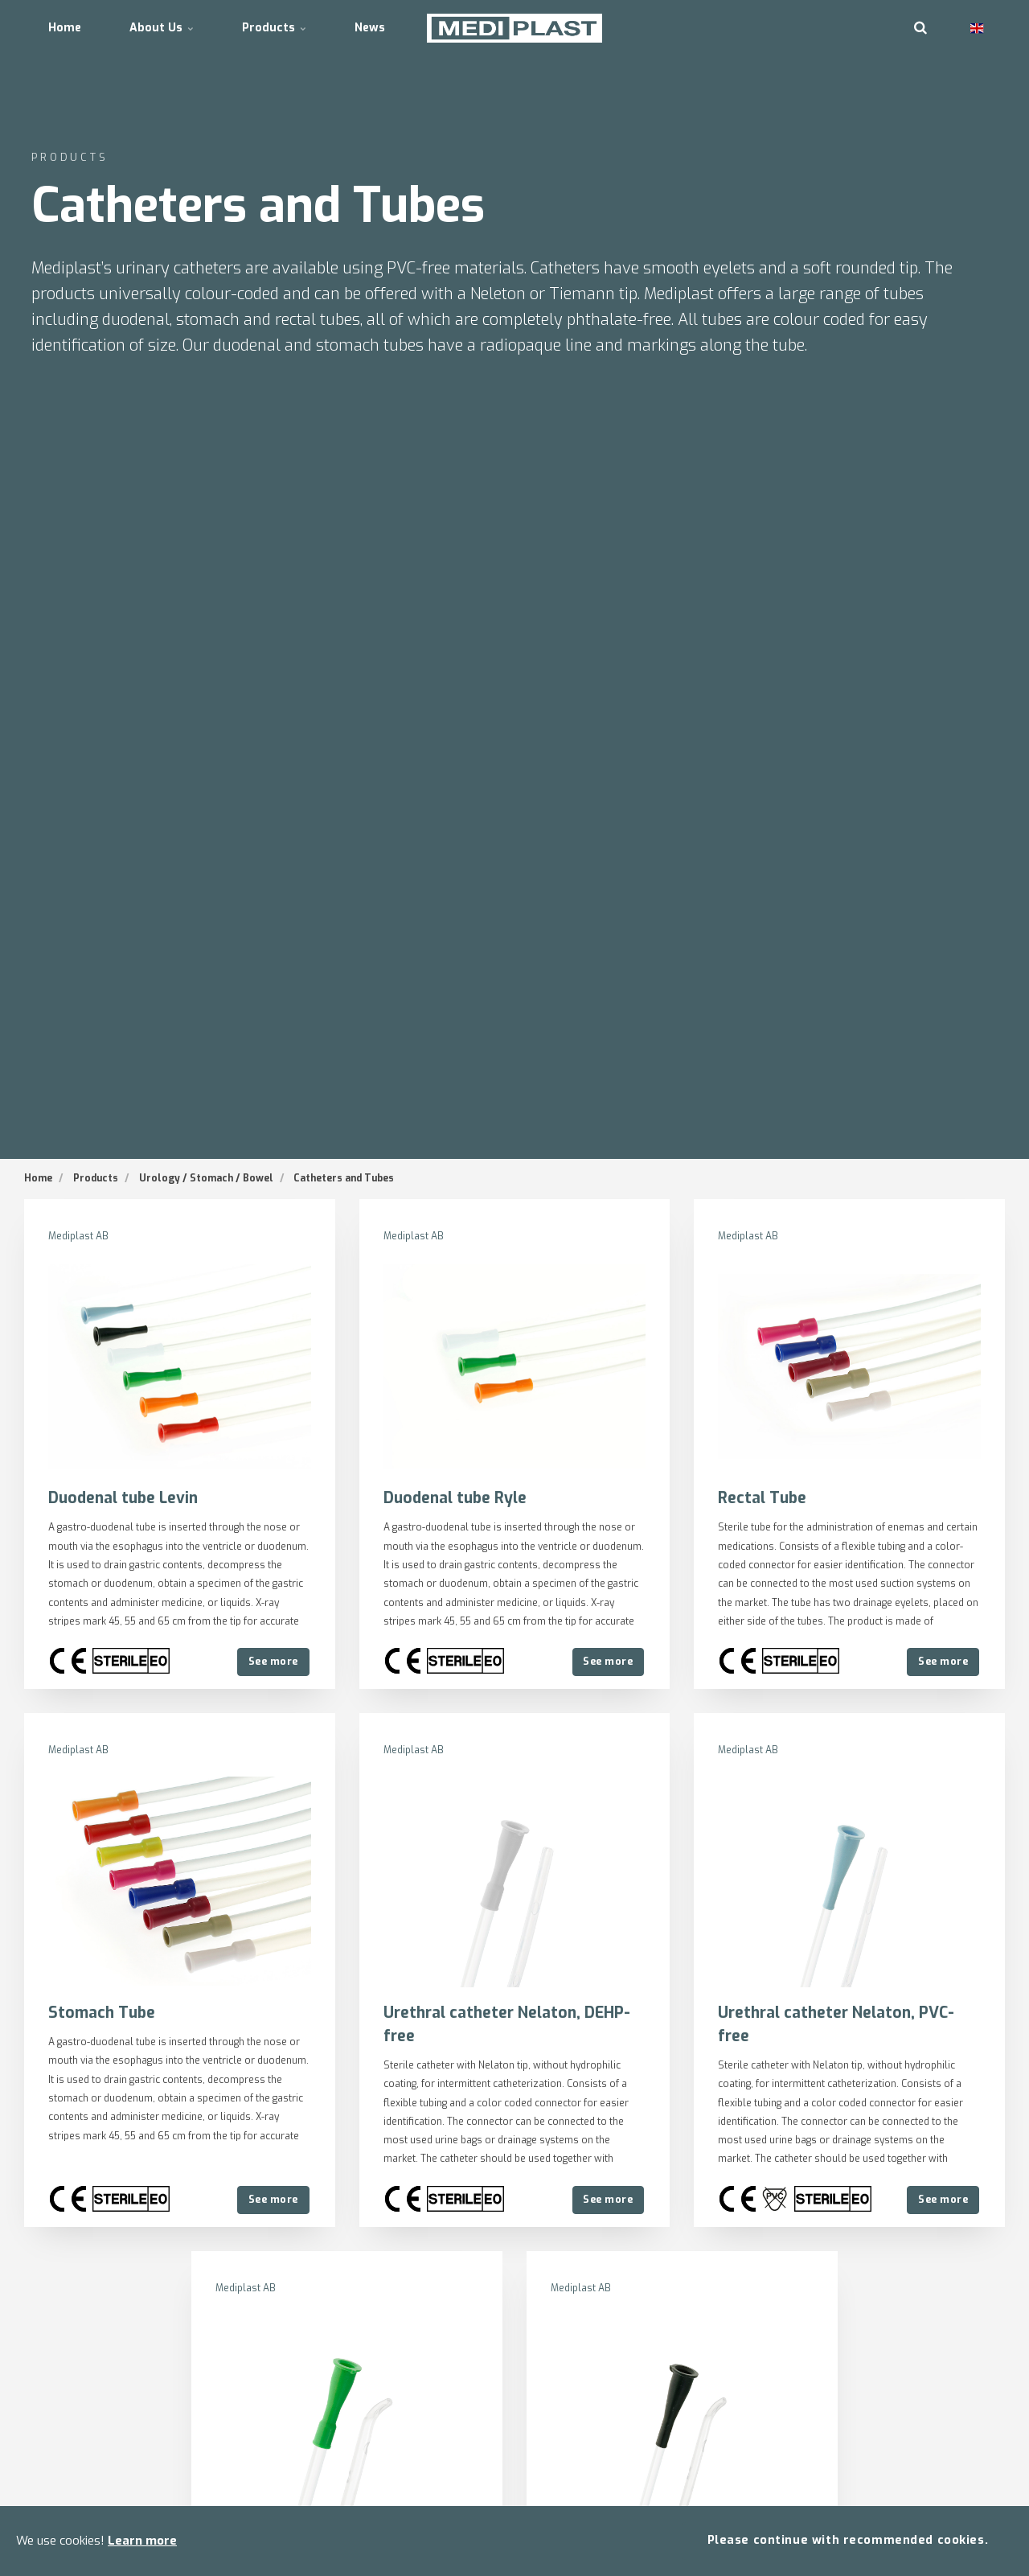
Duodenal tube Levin (123, 1498)
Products (274, 27)
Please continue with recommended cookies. (848, 2540)
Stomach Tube (101, 2013)
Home (64, 27)
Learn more (142, 2541)
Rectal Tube (762, 1498)
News (370, 27)
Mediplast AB (78, 1236)
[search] (920, 28)
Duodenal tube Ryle (455, 1498)
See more (273, 1661)
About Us (161, 27)
